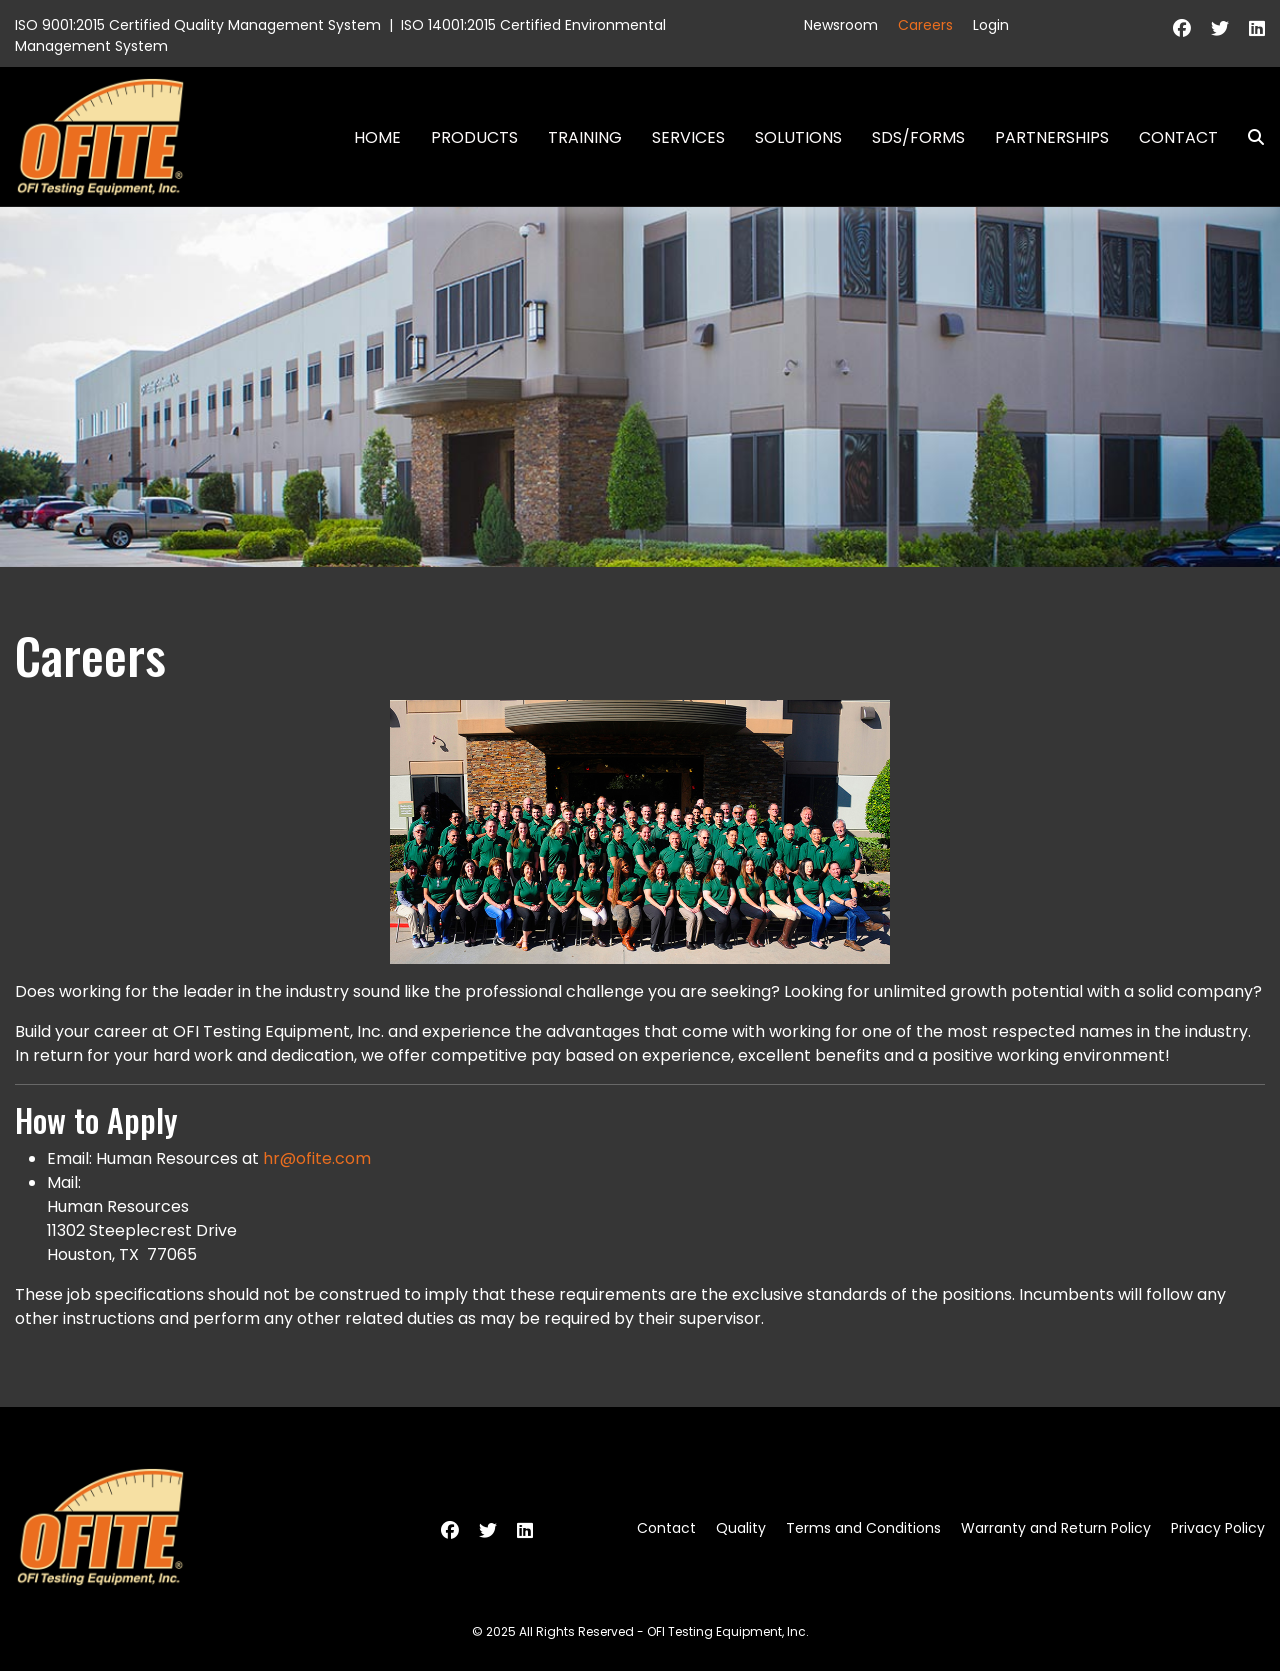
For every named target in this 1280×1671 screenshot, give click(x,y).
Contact (1178, 137)
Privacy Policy (1218, 1528)
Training (585, 137)
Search (1248, 137)
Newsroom (841, 25)
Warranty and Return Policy (1056, 1528)
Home (377, 137)
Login (991, 25)
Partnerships (1052, 137)
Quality (741, 1528)
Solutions (798, 137)
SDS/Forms (918, 137)
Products (474, 137)
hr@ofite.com (317, 1158)
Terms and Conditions (863, 1528)
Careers (925, 25)
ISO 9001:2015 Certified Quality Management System (198, 25)
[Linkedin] (1257, 28)
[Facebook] (1182, 28)
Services (688, 137)
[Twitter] (1220, 28)
